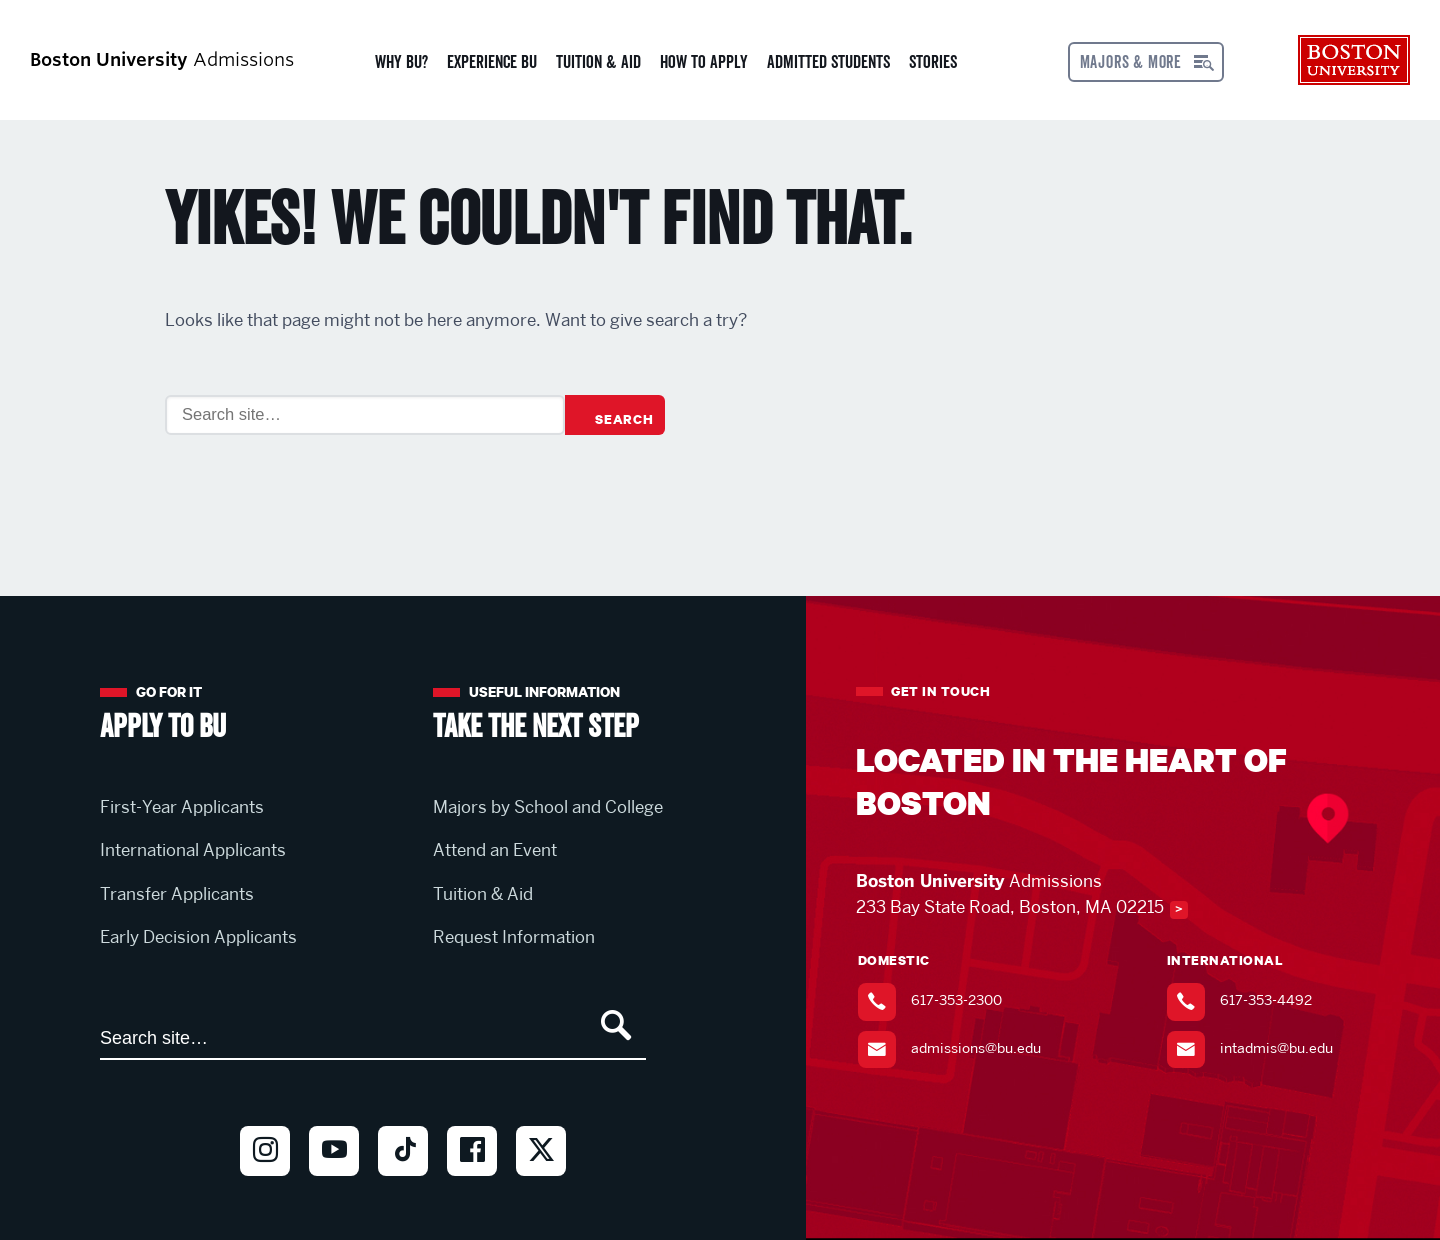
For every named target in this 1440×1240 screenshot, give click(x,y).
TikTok (403, 1184)
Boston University (1354, 60)
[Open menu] (1146, 62)
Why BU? (401, 62)
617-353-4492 (1266, 1000)
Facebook (472, 1184)
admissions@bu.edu (976, 1048)
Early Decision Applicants (198, 937)
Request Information (514, 937)
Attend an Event (495, 850)
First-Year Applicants (182, 807)
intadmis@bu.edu (1276, 1048)
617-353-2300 (956, 1000)
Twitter (541, 1184)
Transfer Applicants (177, 894)
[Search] (365, 415)
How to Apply (704, 62)
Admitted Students (828, 62)
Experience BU (492, 62)
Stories (933, 62)
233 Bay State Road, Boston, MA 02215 (1010, 907)
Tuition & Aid (598, 62)
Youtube (334, 1184)
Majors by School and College (548, 807)
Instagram (265, 1184)
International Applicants (193, 850)
